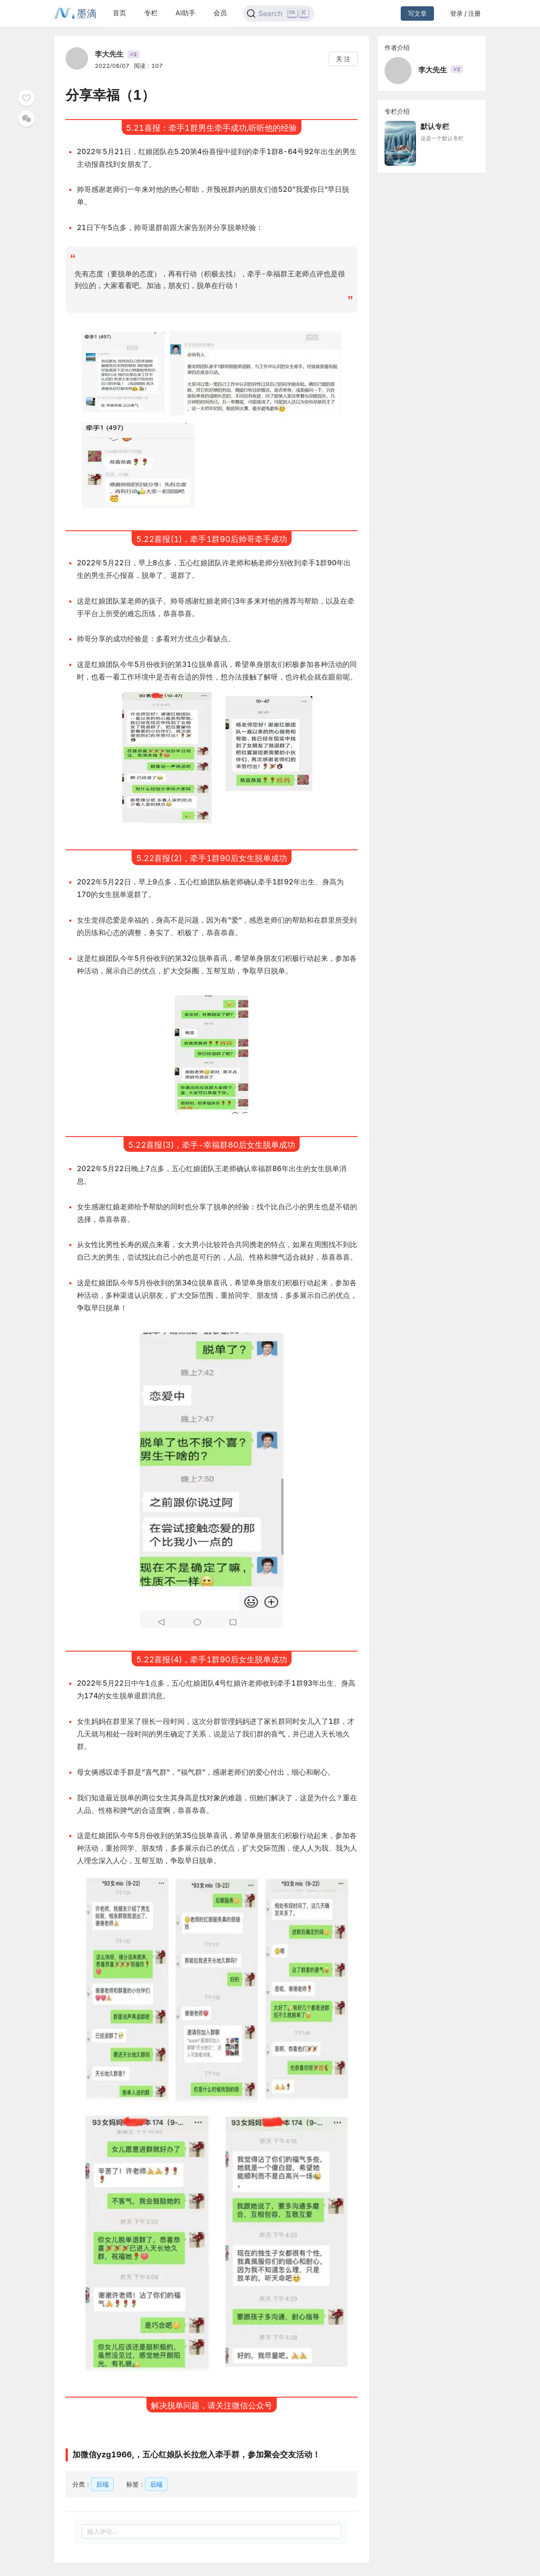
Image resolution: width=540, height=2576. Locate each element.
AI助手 (185, 13)
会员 (220, 13)
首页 (119, 13)
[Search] (278, 13)
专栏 (151, 13)
